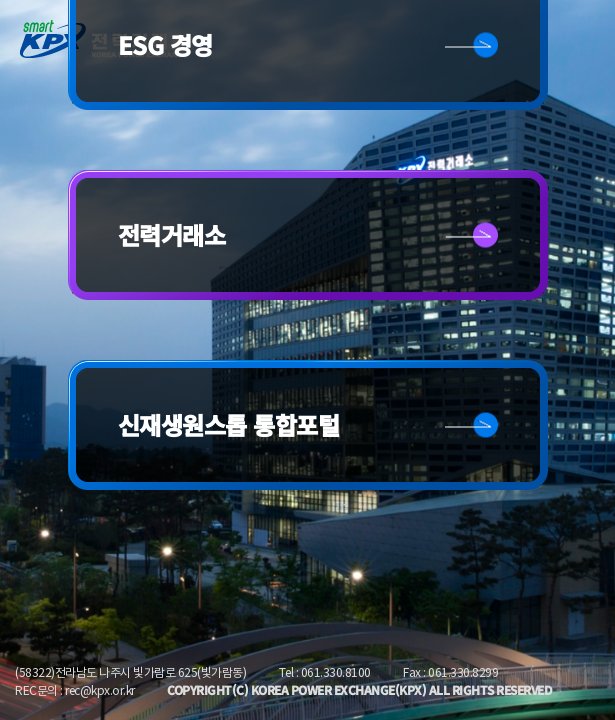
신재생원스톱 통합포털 (229, 424)
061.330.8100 (336, 672)
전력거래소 (172, 234)
